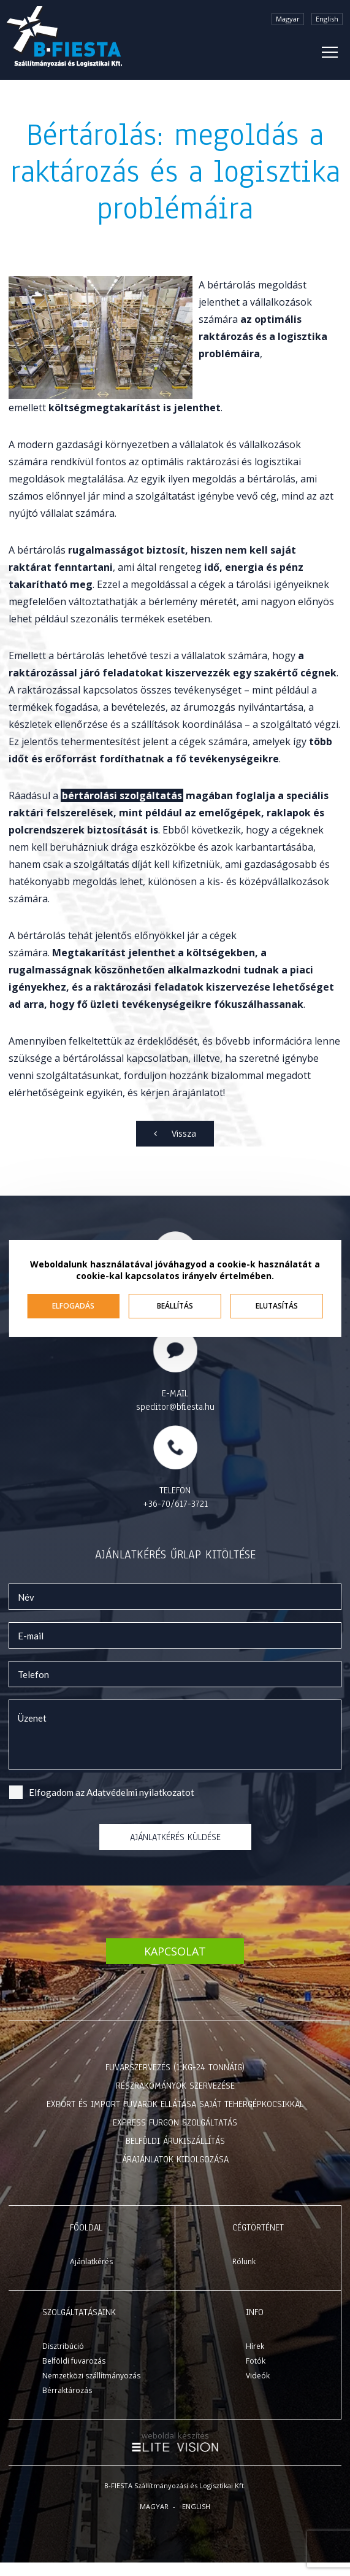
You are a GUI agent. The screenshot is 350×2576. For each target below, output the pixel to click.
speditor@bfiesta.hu (175, 1407)
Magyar (288, 18)
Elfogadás (73, 1306)
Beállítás (175, 1306)
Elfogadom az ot (111, 1792)
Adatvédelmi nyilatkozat (135, 1792)
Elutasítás (277, 1306)
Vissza (184, 1133)
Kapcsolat (175, 1951)
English (327, 18)
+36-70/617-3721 (175, 1504)
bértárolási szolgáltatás (122, 795)
